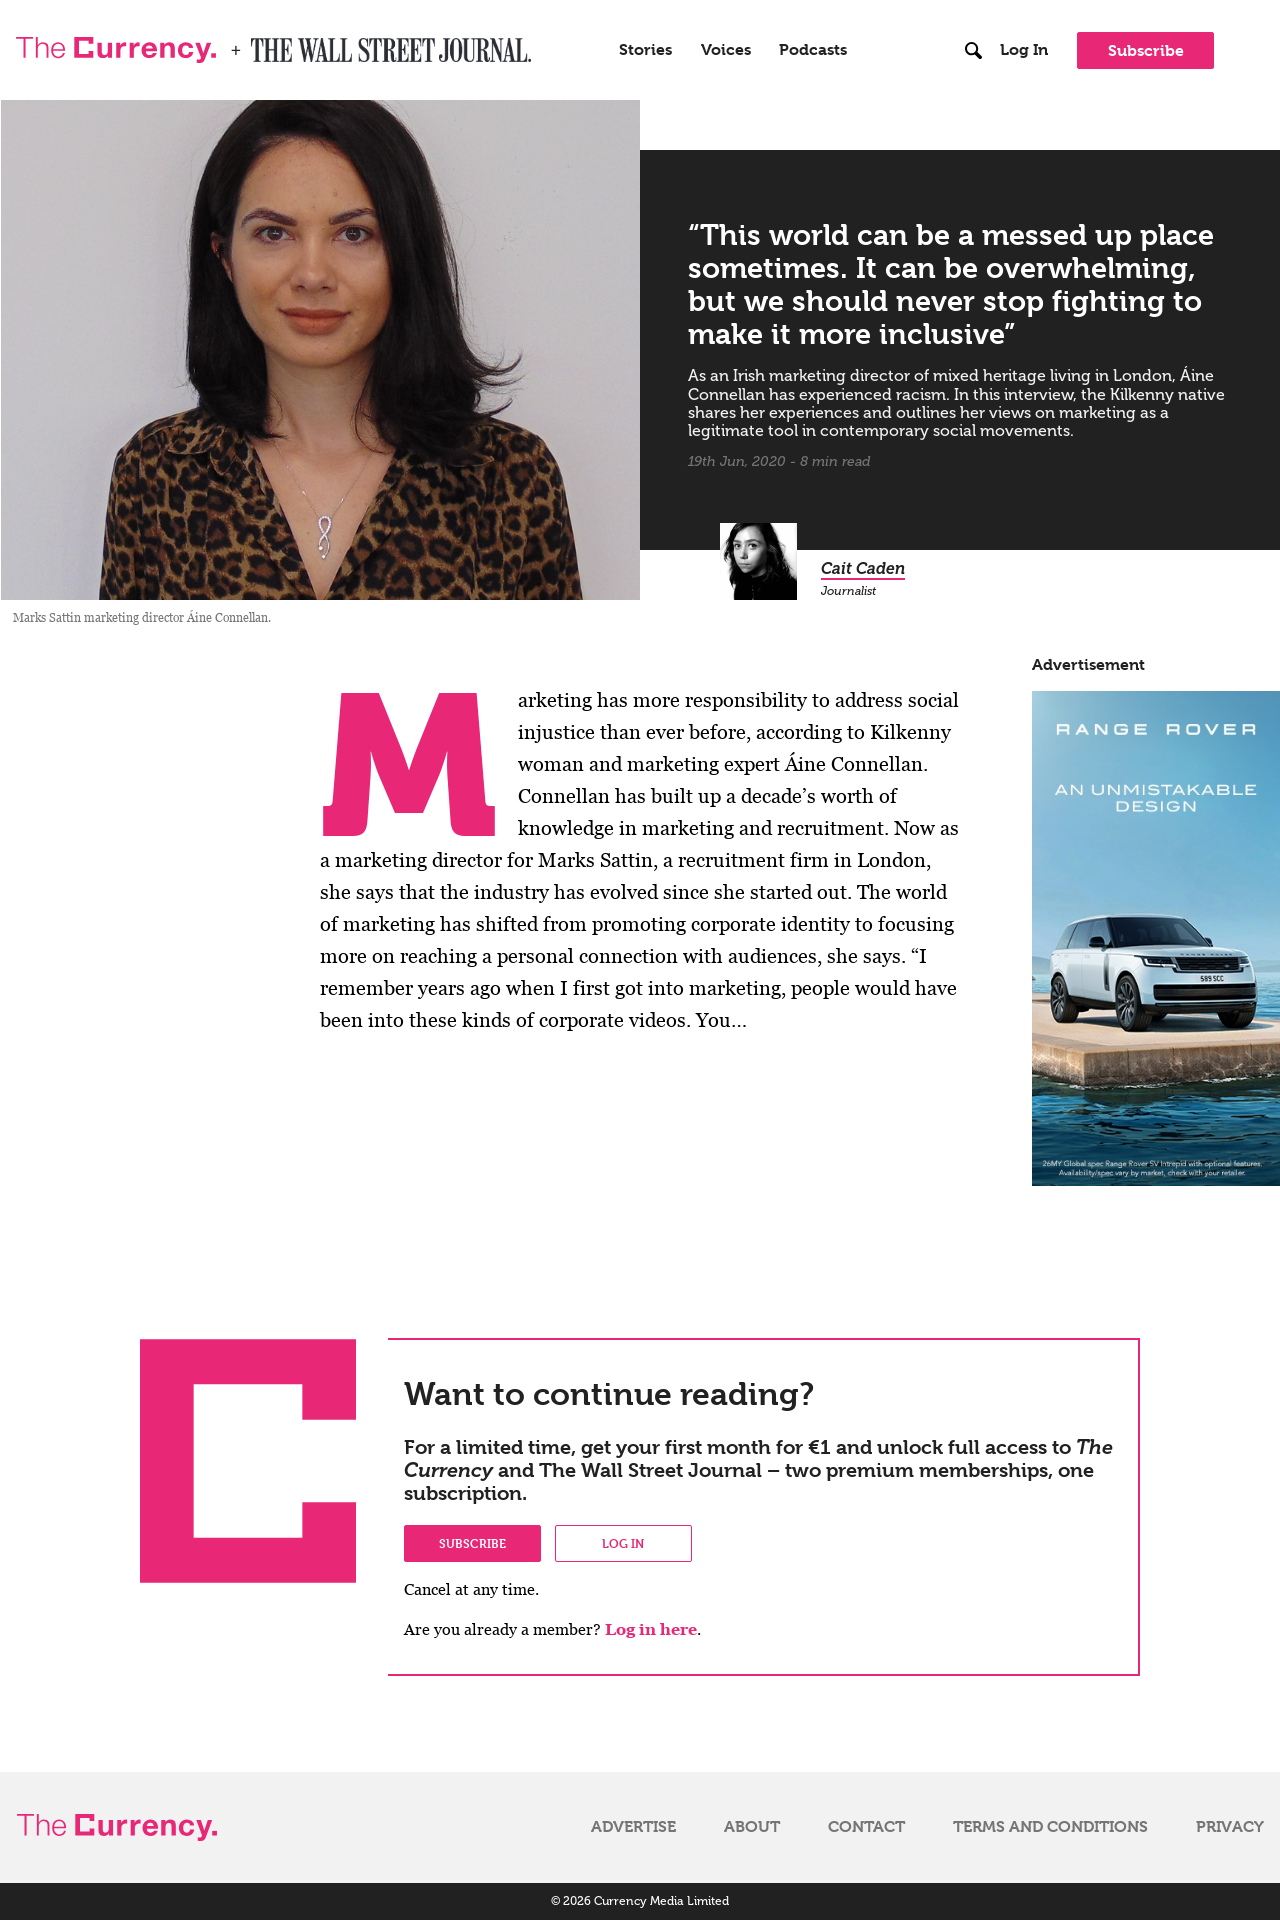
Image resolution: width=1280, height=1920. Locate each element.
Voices (726, 50)
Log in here (651, 1629)
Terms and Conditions (1050, 1827)
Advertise (633, 1827)
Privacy (1230, 1827)
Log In (1024, 50)
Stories (645, 50)
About (752, 1827)
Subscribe (1146, 50)
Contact (866, 1827)
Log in (623, 1543)
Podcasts (813, 50)
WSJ (268, 44)
